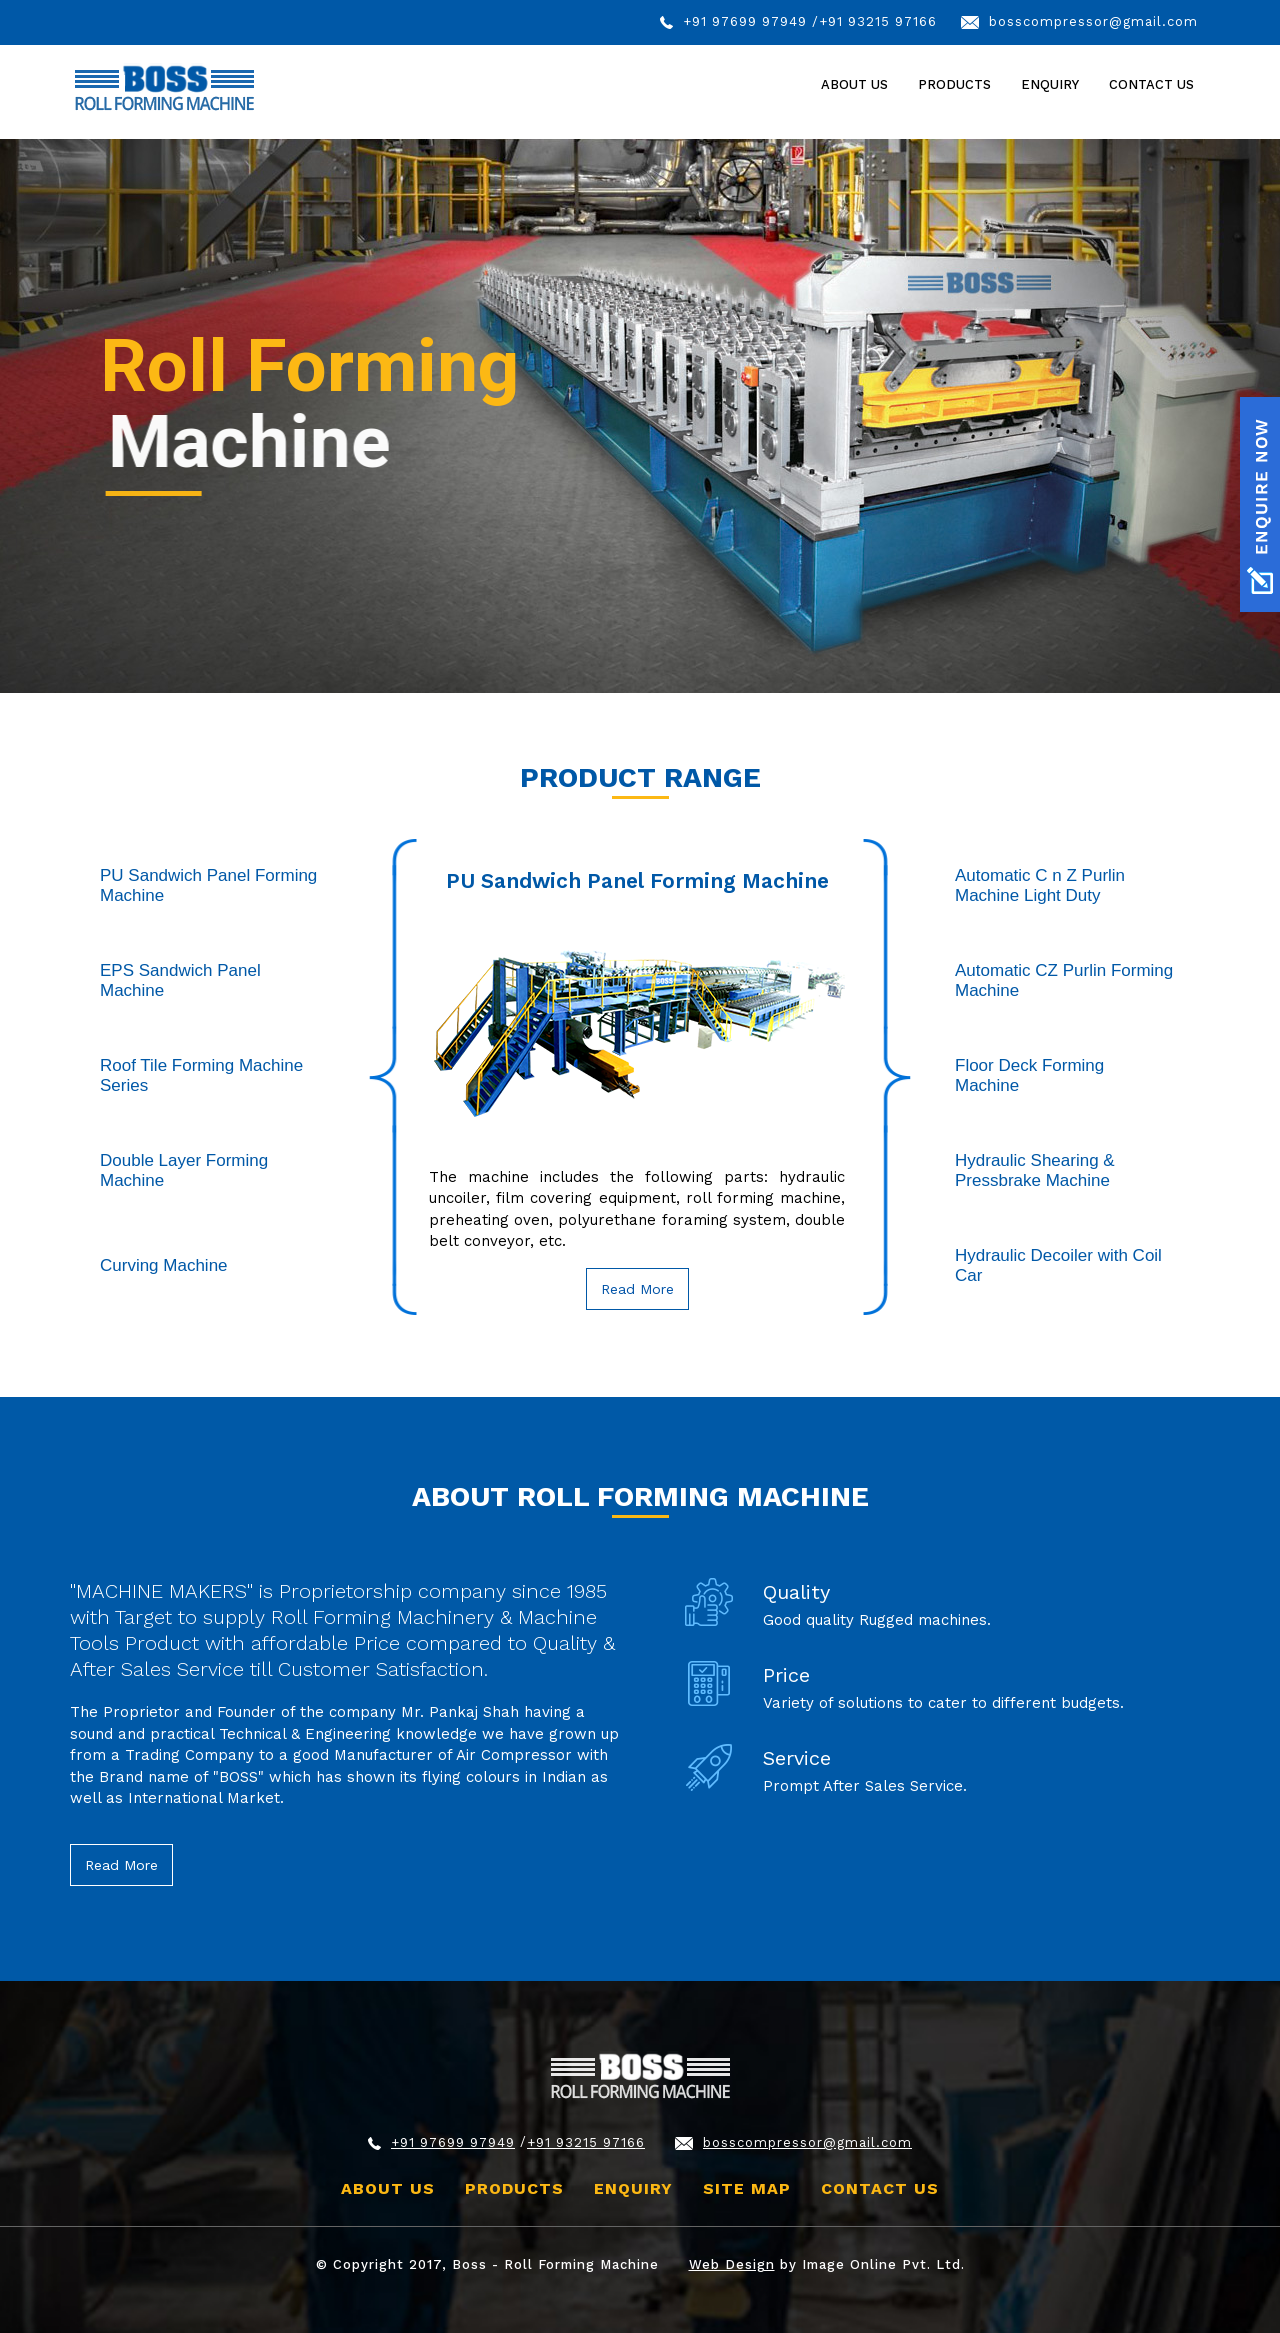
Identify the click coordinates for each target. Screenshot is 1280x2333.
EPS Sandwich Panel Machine (180, 980)
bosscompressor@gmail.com (1093, 21)
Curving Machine (164, 1265)
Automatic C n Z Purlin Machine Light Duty (1040, 885)
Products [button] (954, 84)
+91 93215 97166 (878, 21)
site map (747, 2188)
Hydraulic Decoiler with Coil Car (1058, 1265)
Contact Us (1151, 84)
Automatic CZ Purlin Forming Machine (1064, 980)
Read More (637, 1289)
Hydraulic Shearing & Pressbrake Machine (1035, 1170)
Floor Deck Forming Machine (1029, 1075)
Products (514, 2188)
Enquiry (1050, 84)
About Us (854, 84)
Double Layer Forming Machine (184, 1170)
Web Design (732, 2264)
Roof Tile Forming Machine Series (201, 1075)
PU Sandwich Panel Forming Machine (208, 885)
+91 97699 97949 (745, 21)
